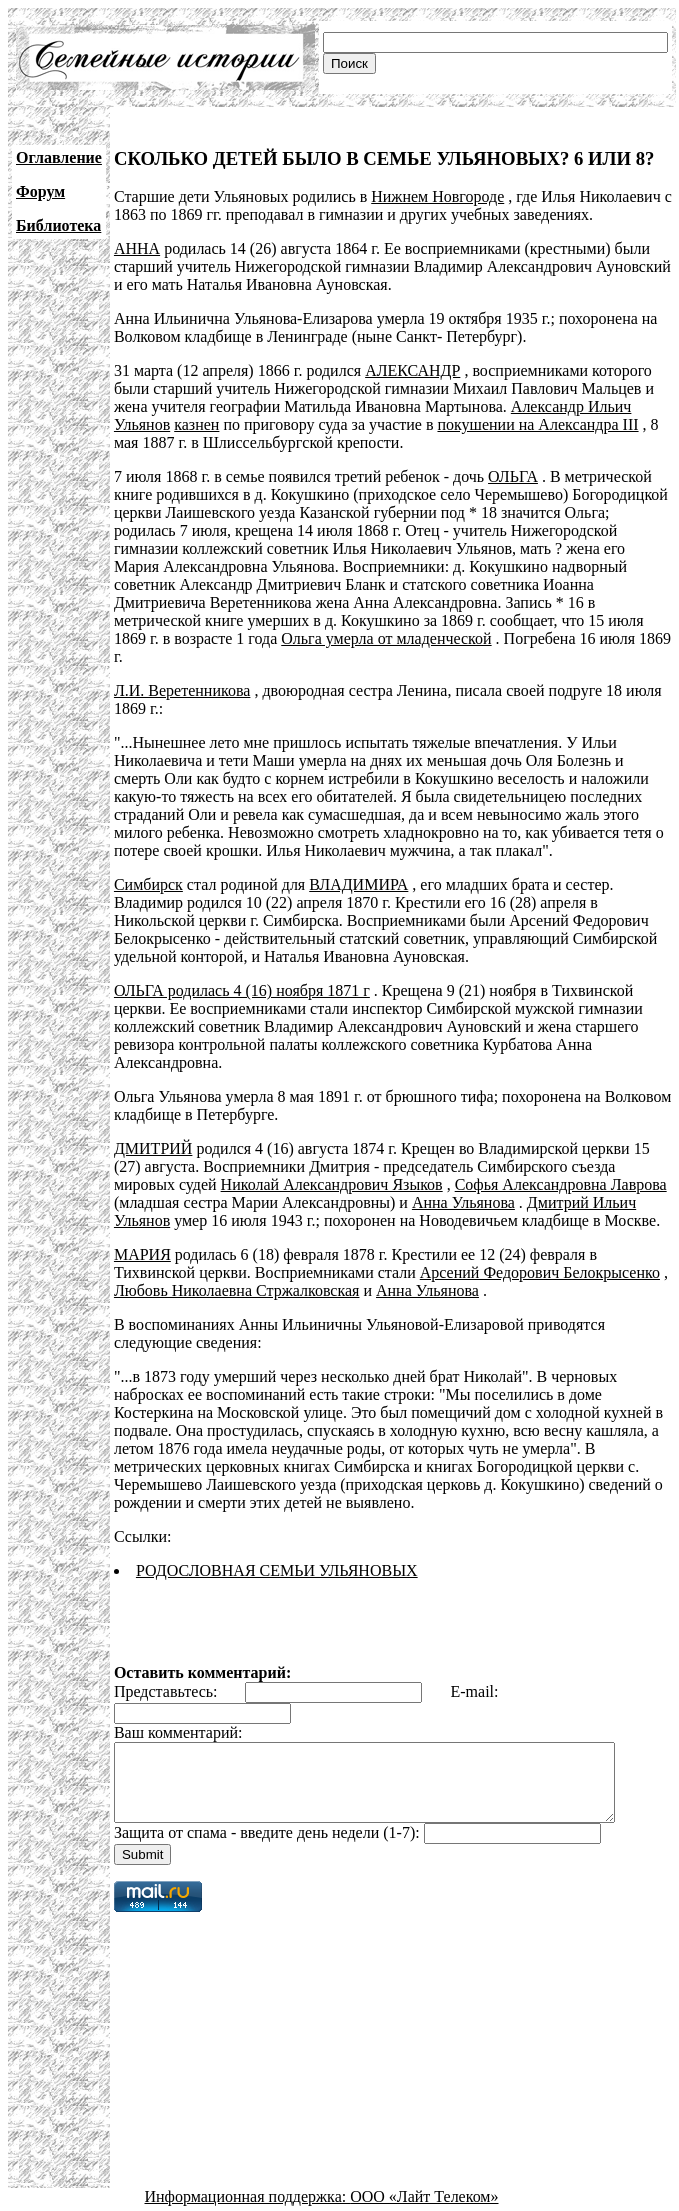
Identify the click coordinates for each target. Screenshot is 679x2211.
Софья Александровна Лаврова (561, 1166)
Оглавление (59, 157)
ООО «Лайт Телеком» (424, 2193)
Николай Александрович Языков (332, 1166)
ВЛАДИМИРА (358, 866)
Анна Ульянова (463, 1184)
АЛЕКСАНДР (412, 370)
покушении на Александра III (537, 424)
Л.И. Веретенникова (182, 672)
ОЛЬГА (513, 476)
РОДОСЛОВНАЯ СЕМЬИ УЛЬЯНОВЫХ (277, 1552)
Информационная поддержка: (248, 2193)
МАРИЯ (142, 1236)
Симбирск (148, 866)
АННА (137, 248)
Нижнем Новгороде (437, 196)
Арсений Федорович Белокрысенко (540, 1254)
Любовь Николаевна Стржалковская (237, 1272)
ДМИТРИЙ (153, 1130)
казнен (196, 424)
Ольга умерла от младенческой (252, 638)
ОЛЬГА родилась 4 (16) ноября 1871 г (242, 972)
